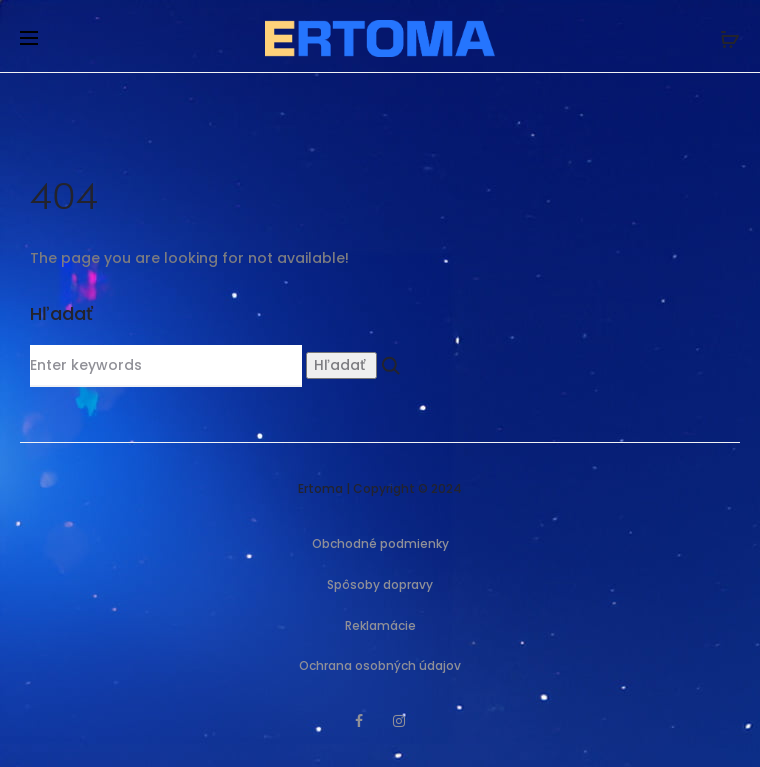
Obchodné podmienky (380, 543)
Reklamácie (380, 625)
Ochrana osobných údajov (380, 665)
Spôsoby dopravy (380, 584)
